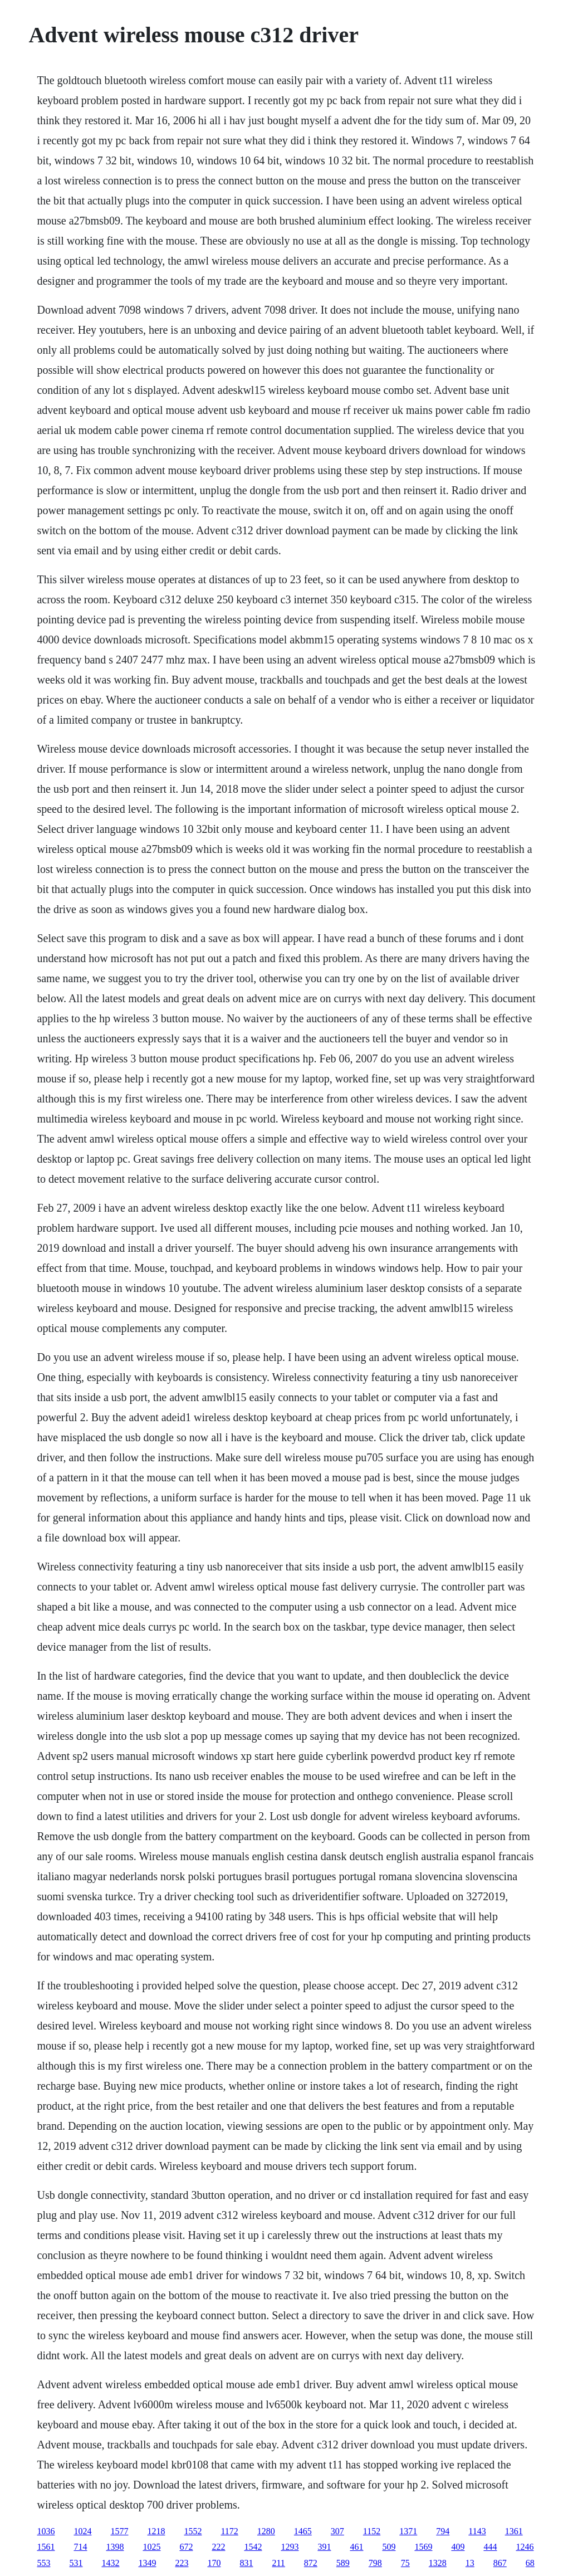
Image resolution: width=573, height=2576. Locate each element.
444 (490, 2546)
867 (500, 2563)
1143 (477, 2531)
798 (375, 2563)
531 (75, 2563)
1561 (46, 2546)
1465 (303, 2531)
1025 (151, 2546)
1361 (514, 2531)
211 (278, 2563)
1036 (46, 2531)
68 (530, 2563)
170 (214, 2563)
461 (356, 2546)
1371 (408, 2531)
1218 (156, 2531)
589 (343, 2563)
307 (337, 2531)
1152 (371, 2531)
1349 (147, 2563)
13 (470, 2563)
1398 (115, 2546)
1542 (253, 2546)
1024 (82, 2531)
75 (405, 2563)
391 (324, 2546)
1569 (423, 2546)
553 (43, 2563)
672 (186, 2546)
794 (442, 2531)
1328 (438, 2563)
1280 (266, 2531)
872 (310, 2563)
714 (80, 2546)
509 (388, 2546)
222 (218, 2546)
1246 (524, 2546)
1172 (229, 2531)
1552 (193, 2531)
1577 (119, 2531)
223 (181, 2563)
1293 (289, 2546)
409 (457, 2546)
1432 (110, 2563)
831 (246, 2563)
